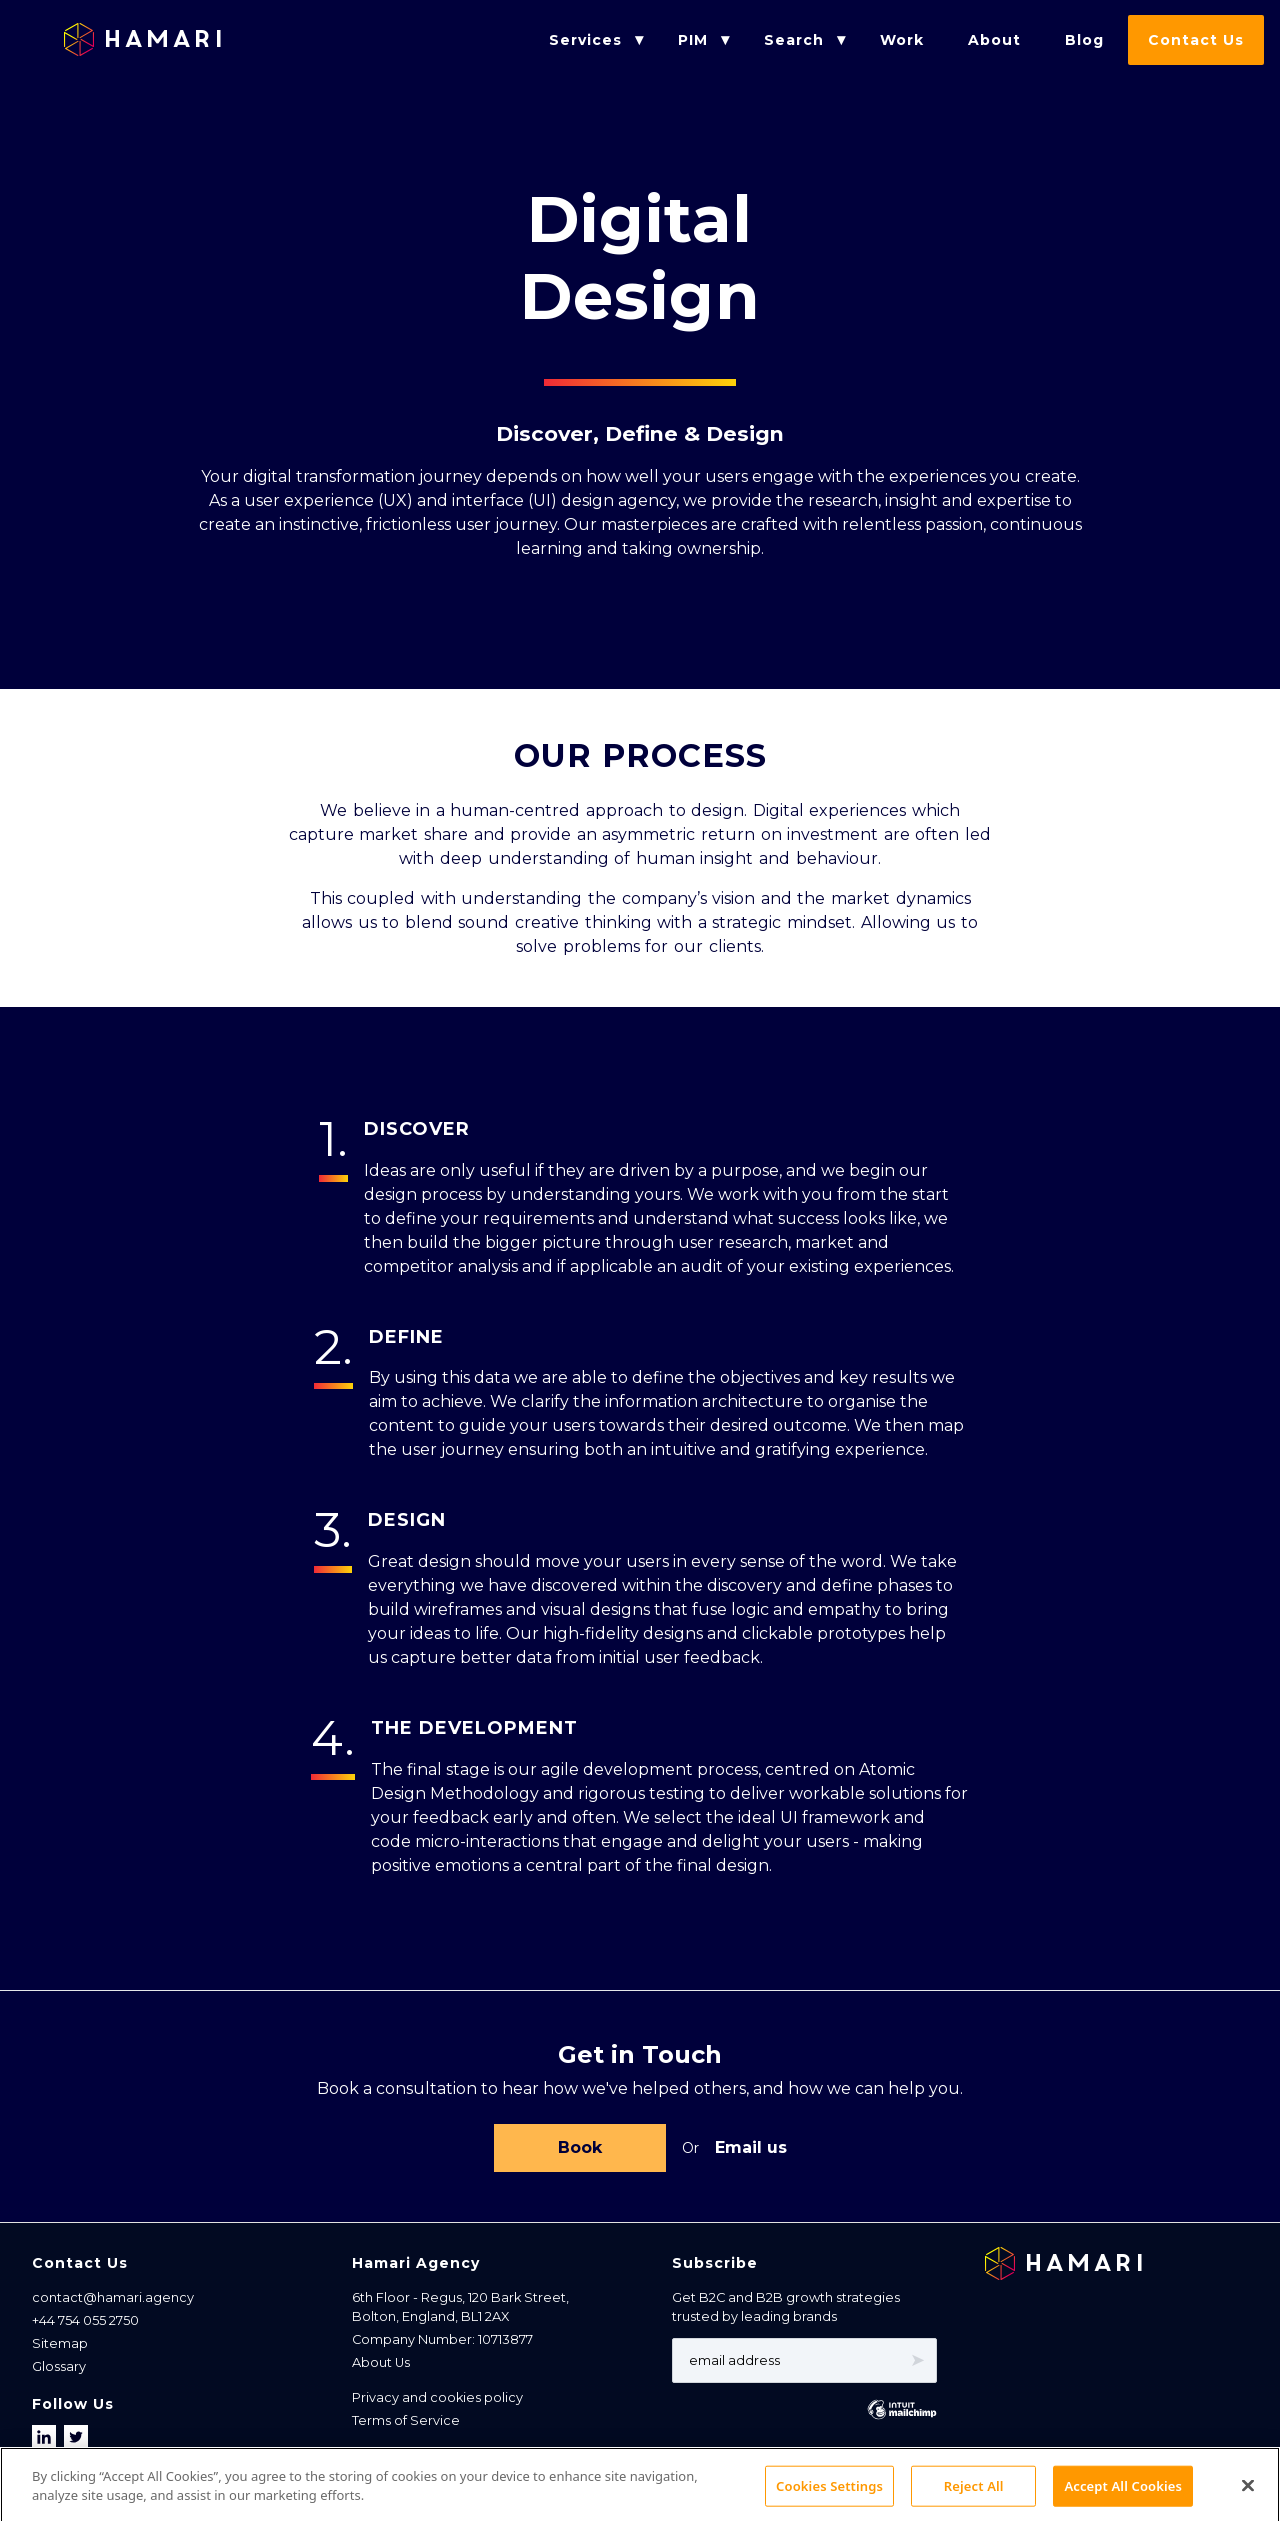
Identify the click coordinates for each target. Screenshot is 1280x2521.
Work (902, 40)
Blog (1084, 40)
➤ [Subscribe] (917, 2364)
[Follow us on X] (76, 2441)
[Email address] (804, 2364)
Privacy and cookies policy (437, 2401)
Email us (751, 2149)
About (994, 40)
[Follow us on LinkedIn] (46, 2441)
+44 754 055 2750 (85, 2324)
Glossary (59, 2370)
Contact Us (1196, 40)
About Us (381, 2366)
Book (580, 2149)
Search (794, 40)
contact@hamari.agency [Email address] (113, 2301)
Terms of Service (406, 2424)
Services (585, 40)
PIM (693, 40)
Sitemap (60, 2347)
